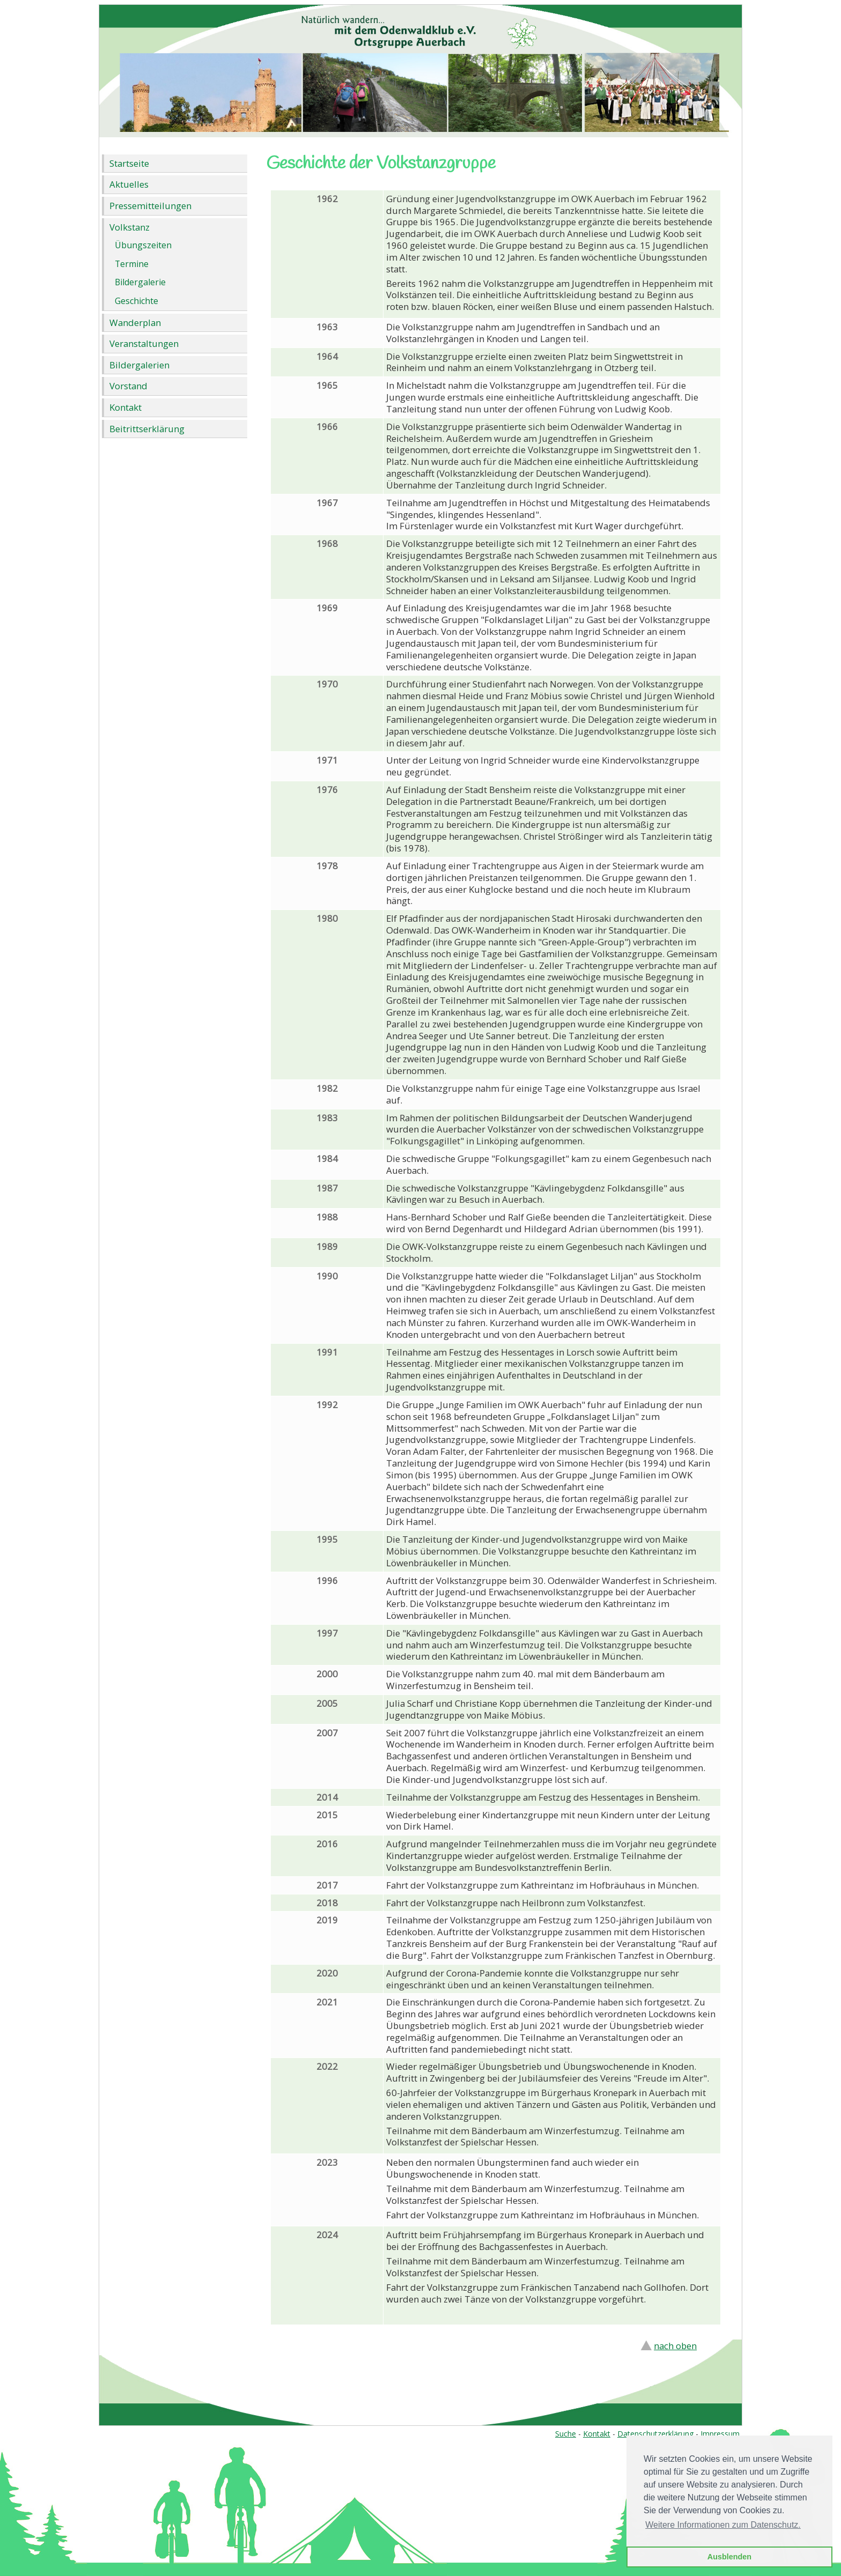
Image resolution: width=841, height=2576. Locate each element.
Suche (565, 2434)
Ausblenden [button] (729, 2556)
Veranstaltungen (144, 343)
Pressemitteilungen (150, 205)
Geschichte (136, 301)
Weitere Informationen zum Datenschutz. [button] (723, 2524)
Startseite (129, 163)
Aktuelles (129, 184)
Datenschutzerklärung (655, 2434)
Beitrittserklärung (147, 429)
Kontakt (125, 407)
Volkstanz (129, 227)
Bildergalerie (140, 282)
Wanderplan (135, 322)
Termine (132, 264)
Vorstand (128, 386)
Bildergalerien (139, 365)
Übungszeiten (143, 245)
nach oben (675, 2346)
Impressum (720, 2434)
